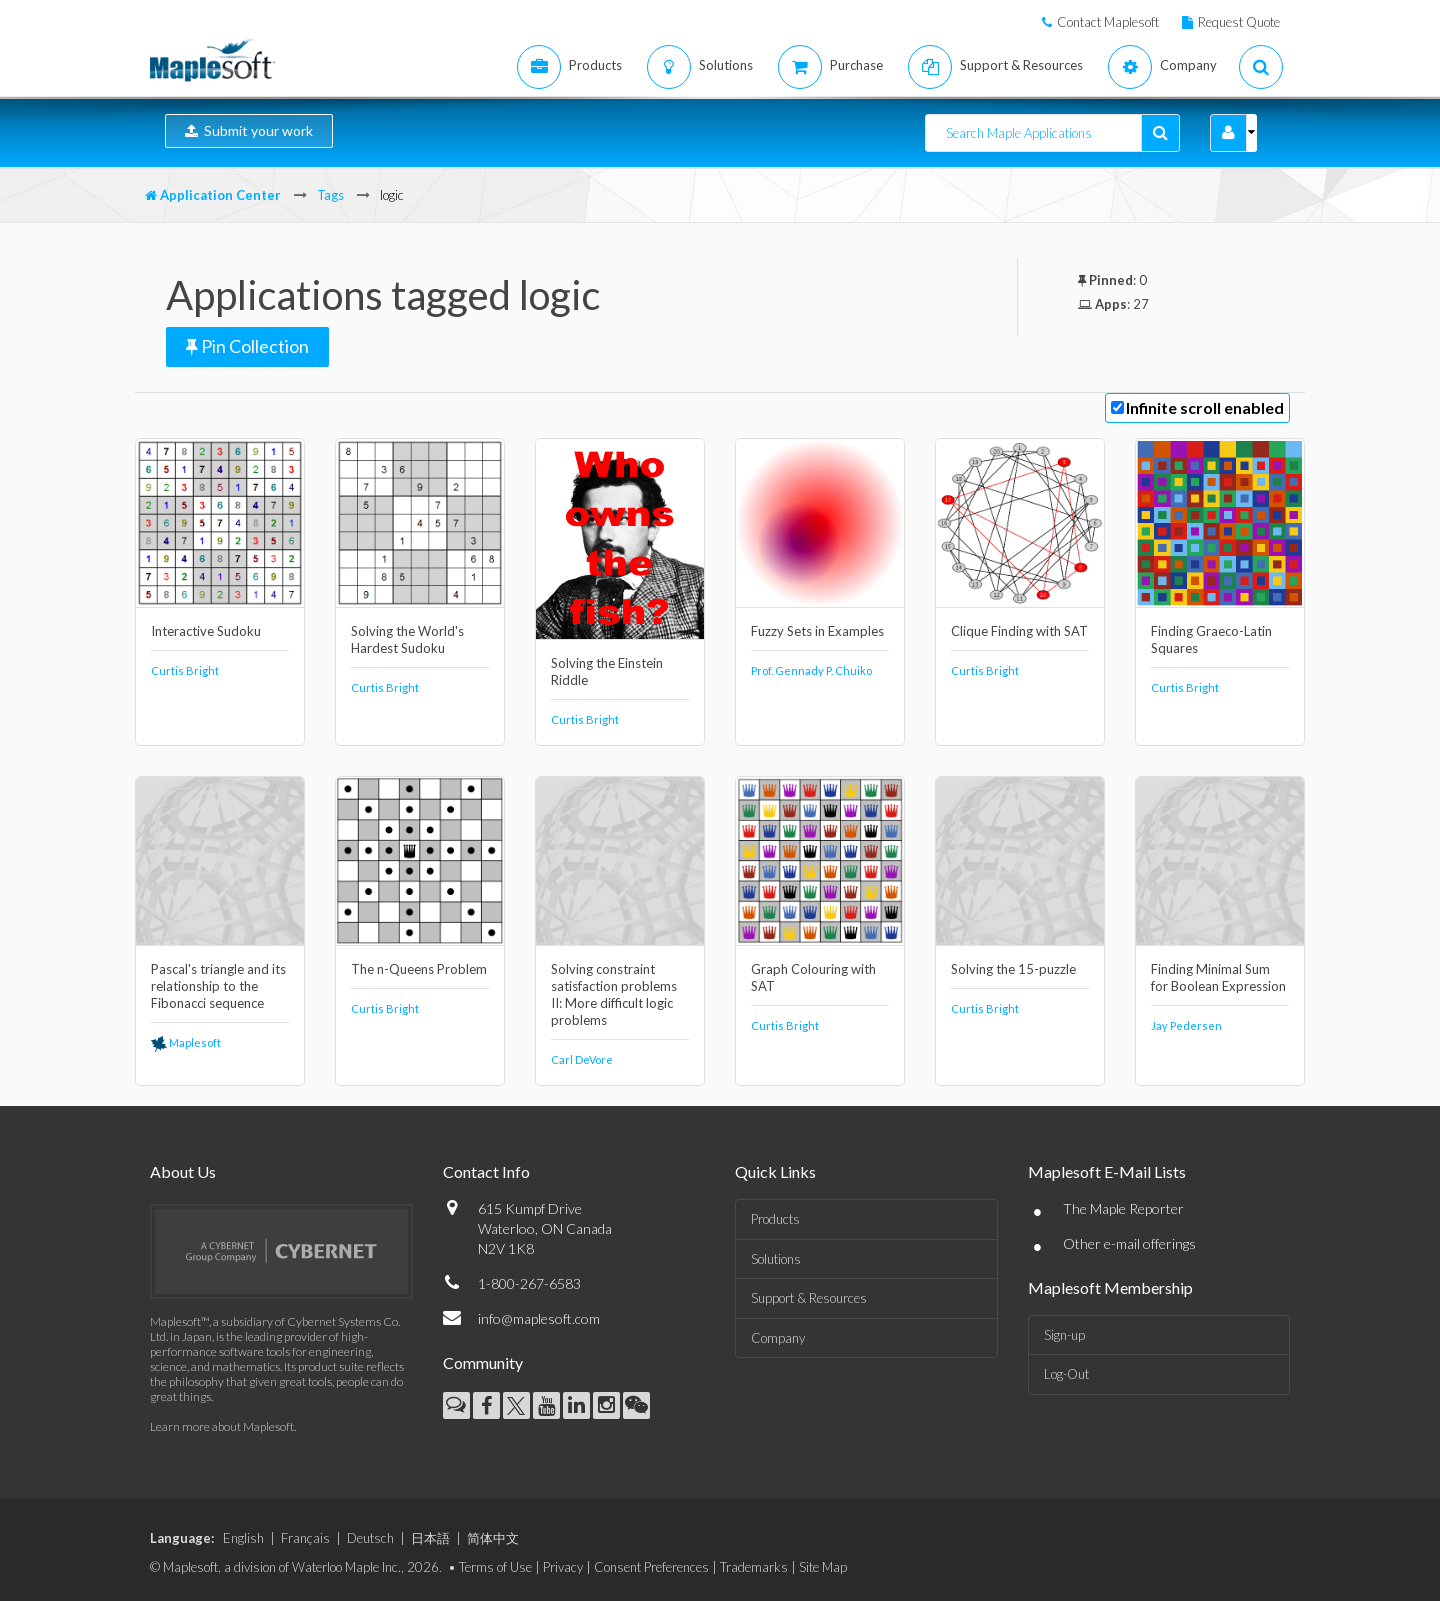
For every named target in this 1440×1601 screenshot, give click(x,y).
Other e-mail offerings (1129, 1243)
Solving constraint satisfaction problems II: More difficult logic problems (614, 994)
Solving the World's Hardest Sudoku (407, 639)
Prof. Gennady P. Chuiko (811, 670)
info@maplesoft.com (539, 1318)
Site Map (823, 1567)
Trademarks (754, 1567)
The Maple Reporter (1123, 1208)
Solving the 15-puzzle (1013, 969)
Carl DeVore (582, 1059)
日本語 (430, 1538)
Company (778, 1338)
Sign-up (1064, 1335)
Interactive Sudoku (206, 631)
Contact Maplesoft (1108, 22)
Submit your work (249, 130)
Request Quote (1239, 22)
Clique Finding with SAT (1019, 631)
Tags (330, 195)
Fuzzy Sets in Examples (817, 631)
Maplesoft (186, 1042)
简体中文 (493, 1538)
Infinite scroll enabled (1205, 407)
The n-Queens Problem (419, 969)
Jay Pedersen (1186, 1025)
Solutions (776, 1259)
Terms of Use (495, 1567)
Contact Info (486, 1171)
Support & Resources (809, 1298)
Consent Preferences (651, 1567)
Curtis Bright (185, 670)
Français (305, 1538)
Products (775, 1219)
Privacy (563, 1567)
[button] (1228, 133)
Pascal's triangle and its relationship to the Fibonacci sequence (218, 986)
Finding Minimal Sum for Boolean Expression (1218, 977)
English (243, 1538)
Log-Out (1066, 1374)
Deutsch (370, 1538)
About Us (183, 1171)
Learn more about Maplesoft (222, 1426)
